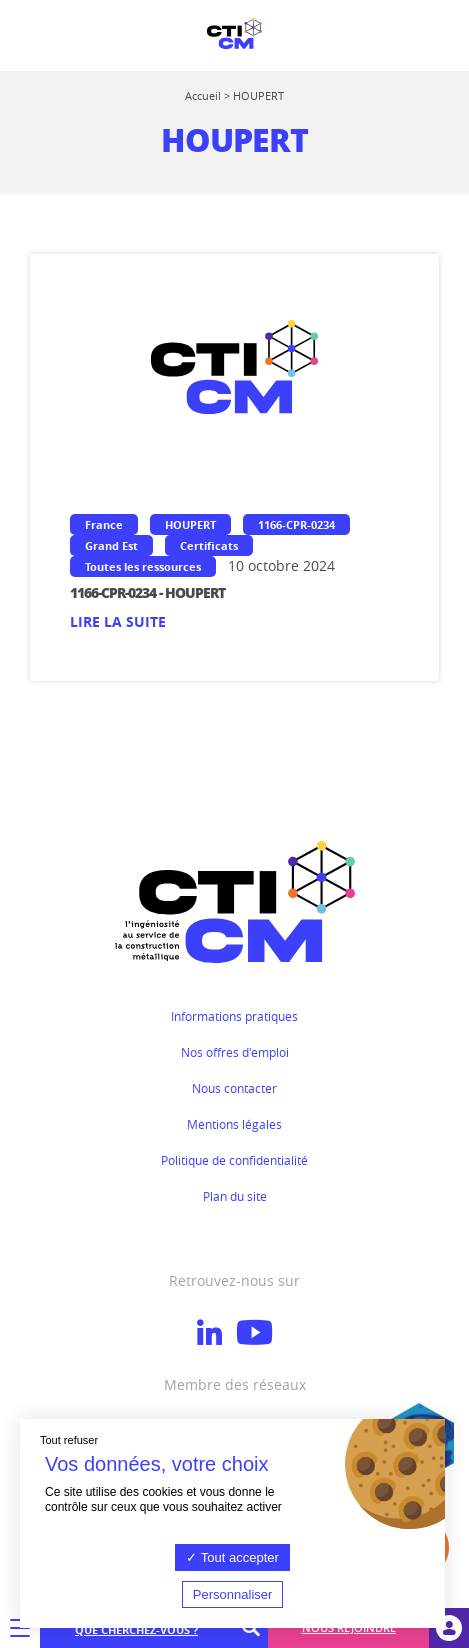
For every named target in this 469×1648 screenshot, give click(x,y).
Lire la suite (118, 621)
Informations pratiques (234, 1016)
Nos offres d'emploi (235, 1052)
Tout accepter (232, 1557)
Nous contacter (234, 1088)
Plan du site (235, 1196)
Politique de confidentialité (234, 1160)
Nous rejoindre (349, 1627)
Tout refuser (69, 1440)
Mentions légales (234, 1124)
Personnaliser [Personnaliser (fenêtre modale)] (233, 1594)
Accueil (203, 95)
